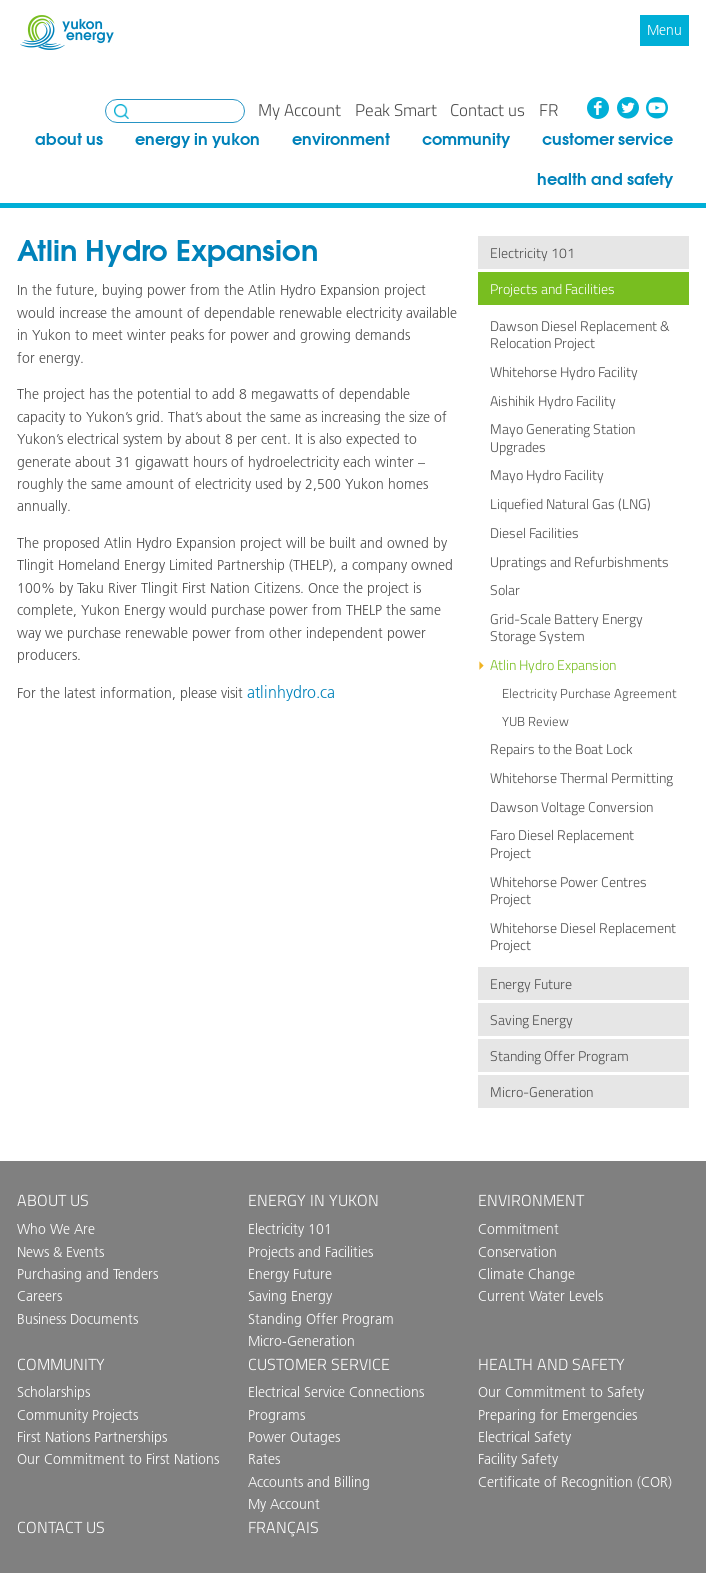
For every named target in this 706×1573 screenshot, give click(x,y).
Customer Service (607, 138)
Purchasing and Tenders (87, 1274)
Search (121, 111)
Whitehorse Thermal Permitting (581, 778)
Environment (341, 138)
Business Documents (77, 1319)
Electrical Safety (524, 1437)
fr (548, 110)
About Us (69, 138)
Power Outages (294, 1437)
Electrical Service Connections (336, 1392)
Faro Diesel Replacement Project (562, 843)
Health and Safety (605, 178)
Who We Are (56, 1229)
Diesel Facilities (534, 533)
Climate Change (526, 1274)
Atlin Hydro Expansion (553, 665)
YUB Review (535, 721)
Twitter (627, 108)
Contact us (487, 110)
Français (283, 1527)
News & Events (60, 1252)
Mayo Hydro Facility (547, 475)
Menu (664, 30)
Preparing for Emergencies (557, 1415)
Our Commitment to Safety (561, 1392)
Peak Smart (396, 110)
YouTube (657, 108)
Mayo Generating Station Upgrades (562, 437)
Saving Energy (531, 1020)
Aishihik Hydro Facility (553, 401)
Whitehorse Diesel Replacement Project (583, 936)
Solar (505, 590)
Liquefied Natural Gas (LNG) (570, 504)
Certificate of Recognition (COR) (575, 1482)
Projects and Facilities (552, 289)
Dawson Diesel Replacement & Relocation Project (580, 334)
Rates (264, 1459)
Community (466, 138)
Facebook (598, 108)
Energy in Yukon (197, 138)
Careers (39, 1296)
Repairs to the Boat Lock (561, 749)
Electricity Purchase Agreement (589, 693)
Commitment (518, 1229)
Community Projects (77, 1415)
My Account (299, 110)
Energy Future (531, 984)
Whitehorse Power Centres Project (568, 890)
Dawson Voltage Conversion (571, 807)
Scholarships (53, 1392)
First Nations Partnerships (92, 1437)
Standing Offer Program (559, 1056)
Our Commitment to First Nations (118, 1459)
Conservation (517, 1252)
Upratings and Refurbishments (579, 562)
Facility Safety (518, 1459)
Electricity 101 (532, 253)
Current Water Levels (540, 1296)
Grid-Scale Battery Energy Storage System (566, 627)
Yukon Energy (67, 32)
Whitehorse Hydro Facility (564, 372)
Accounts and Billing (309, 1482)
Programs (276, 1415)
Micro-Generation (541, 1092)
